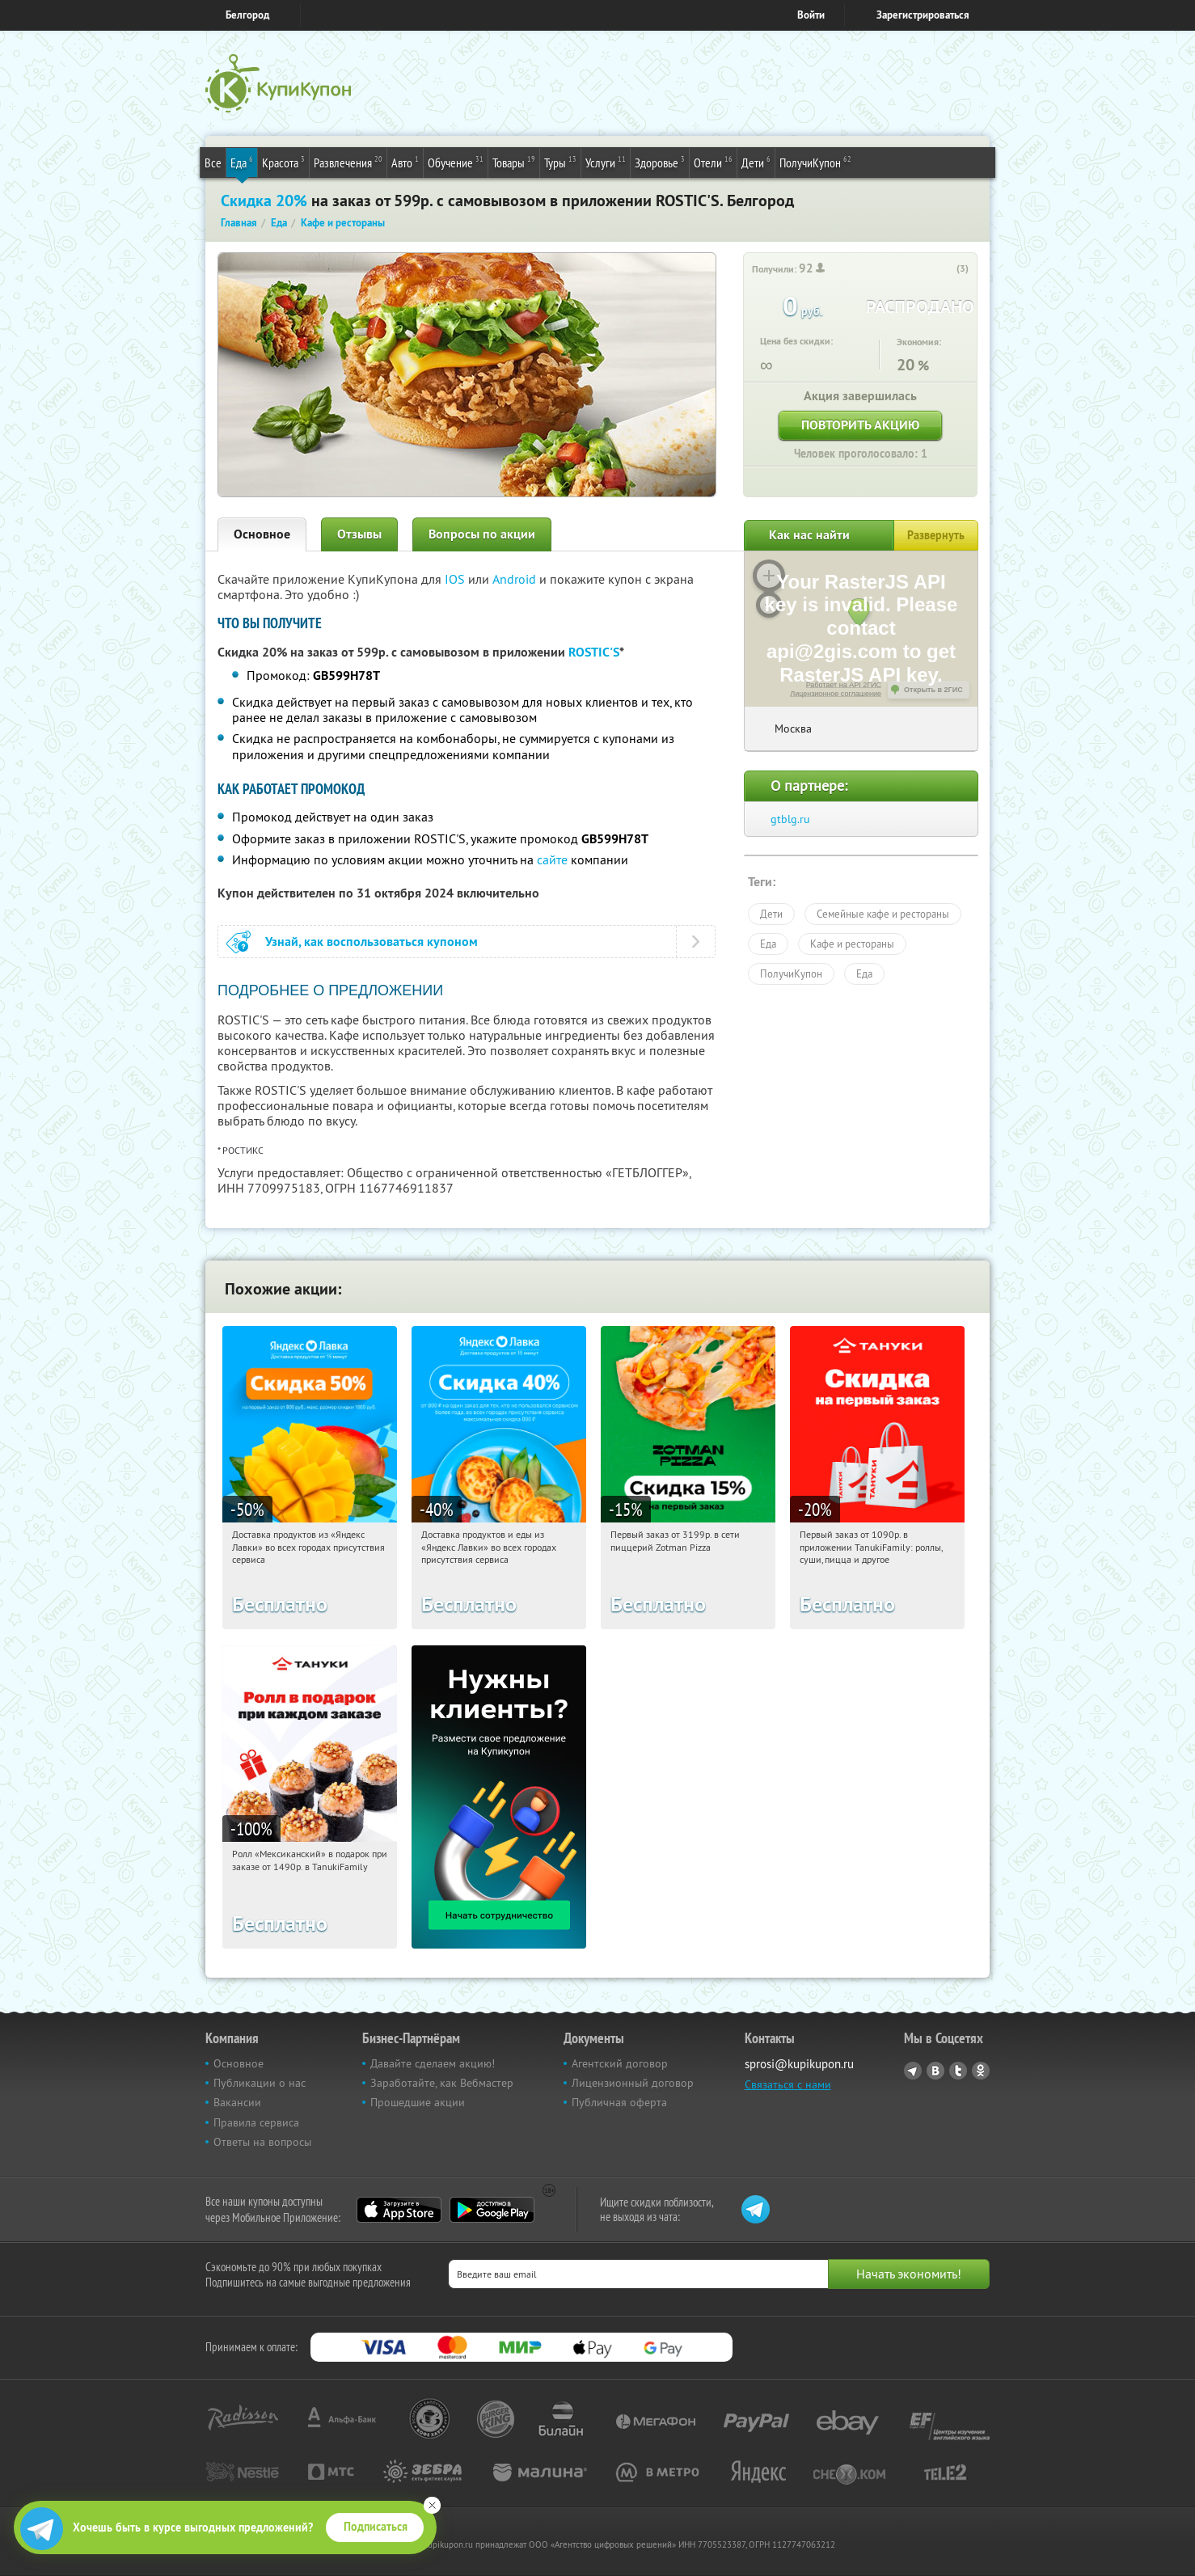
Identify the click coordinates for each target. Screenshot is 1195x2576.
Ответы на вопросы (262, 2142)
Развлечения (348, 162)
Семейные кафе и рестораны (883, 913)
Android (515, 579)
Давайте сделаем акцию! (432, 2063)
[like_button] (946, 269)
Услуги (605, 162)
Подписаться (375, 2526)
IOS (456, 579)
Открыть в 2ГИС (933, 690)
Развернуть (936, 535)
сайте (552, 859)
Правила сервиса (256, 2122)
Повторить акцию (860, 424)
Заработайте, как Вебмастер (441, 2083)
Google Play (492, 2210)
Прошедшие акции (417, 2102)
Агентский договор (620, 2063)
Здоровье (660, 162)
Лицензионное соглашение (835, 694)
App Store (399, 2210)
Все (213, 162)
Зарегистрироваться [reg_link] (922, 15)
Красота (283, 162)
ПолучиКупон (815, 162)
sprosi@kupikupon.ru (799, 2063)
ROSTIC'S (593, 652)
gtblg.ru (790, 819)
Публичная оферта (619, 2102)
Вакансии (237, 2102)
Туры (560, 162)
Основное (262, 534)
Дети (756, 162)
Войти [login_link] (811, 15)
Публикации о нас (259, 2083)
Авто (405, 162)
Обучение (455, 162)
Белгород (247, 15)
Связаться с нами (788, 2084)
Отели (713, 162)
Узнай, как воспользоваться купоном (371, 941)
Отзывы (359, 534)
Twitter (958, 2071)
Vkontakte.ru (935, 2071)
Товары (513, 162)
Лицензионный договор (633, 2083)
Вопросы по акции (482, 534)
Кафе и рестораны (852, 943)
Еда (241, 162)
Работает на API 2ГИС (843, 685)
